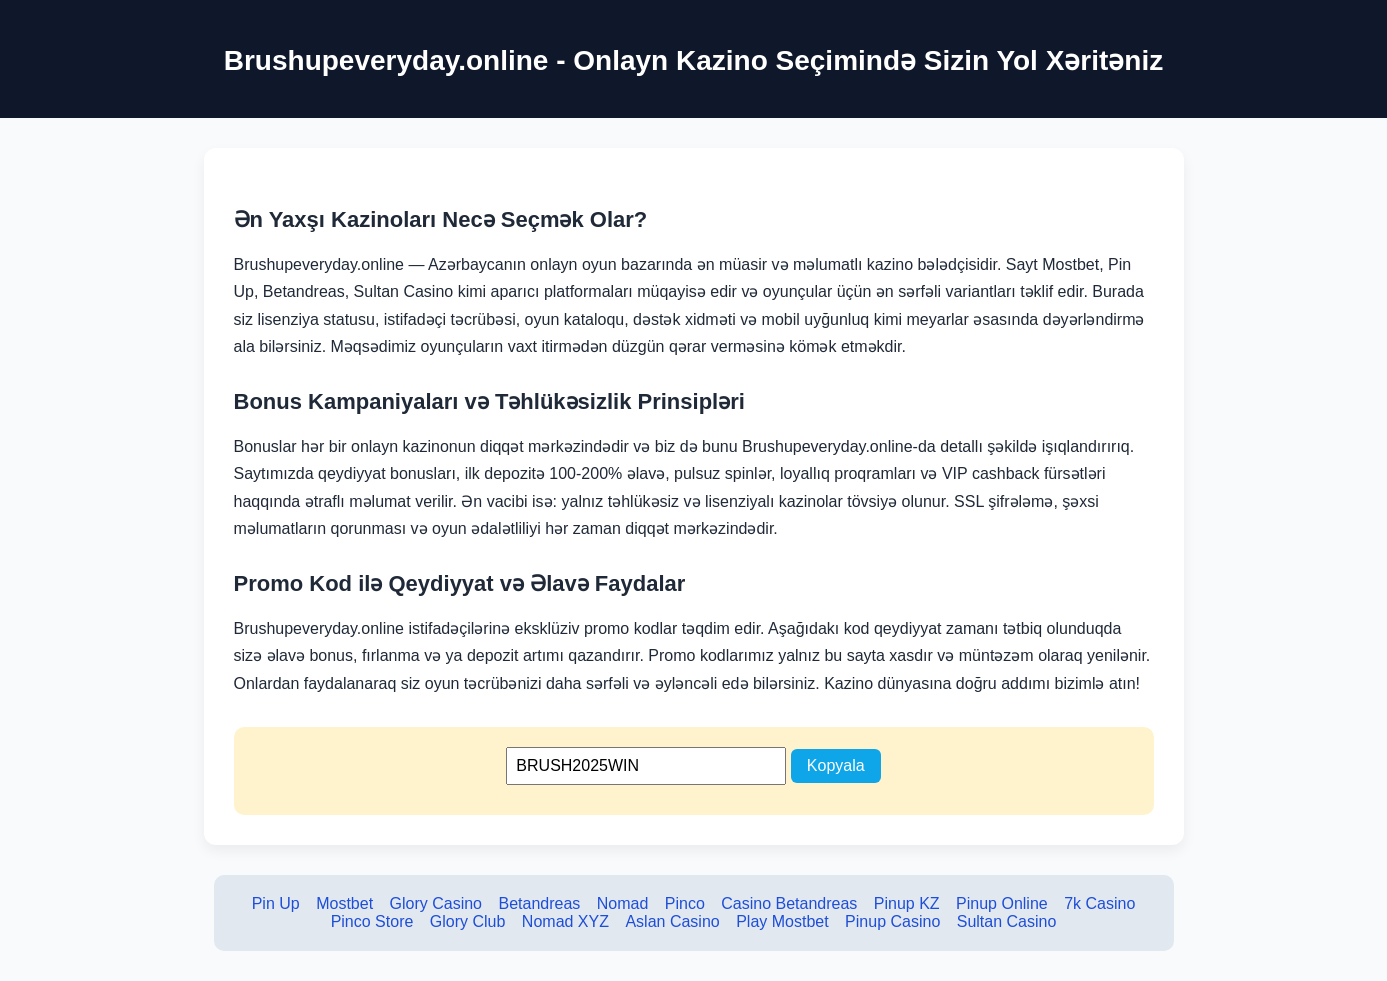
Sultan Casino (1007, 921)
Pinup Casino (892, 921)
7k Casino (1099, 903)
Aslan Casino (672, 921)
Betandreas (539, 903)
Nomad (623, 903)
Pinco (685, 903)
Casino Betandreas (789, 903)
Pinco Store (372, 921)
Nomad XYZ (565, 921)
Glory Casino (436, 903)
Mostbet (344, 903)
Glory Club (468, 921)
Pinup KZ (907, 903)
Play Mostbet (782, 921)
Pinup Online (1002, 903)
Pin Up (276, 903)
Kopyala (836, 765)
